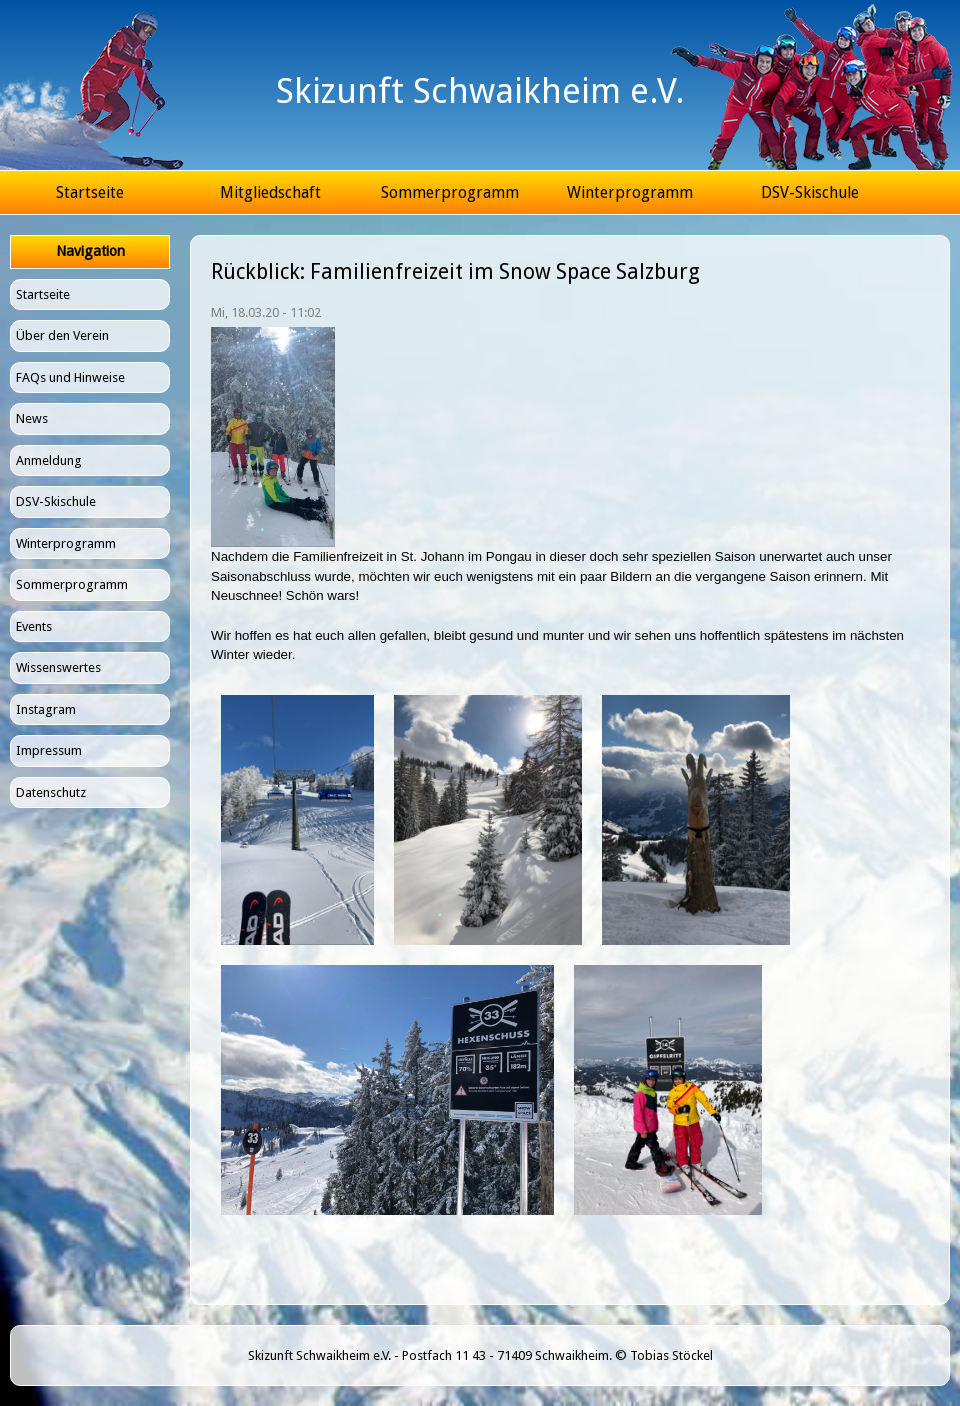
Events (34, 626)
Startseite (90, 192)
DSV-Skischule (810, 192)
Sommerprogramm (450, 192)
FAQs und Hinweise (70, 377)
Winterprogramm (630, 192)
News (32, 418)
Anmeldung (49, 460)
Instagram (46, 709)
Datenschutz (51, 792)
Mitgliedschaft (270, 192)
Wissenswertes (58, 667)
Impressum (49, 750)
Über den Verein (62, 335)
